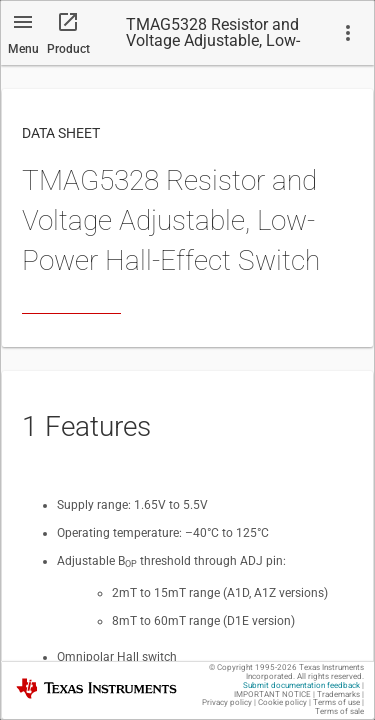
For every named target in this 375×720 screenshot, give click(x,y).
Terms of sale (339, 711)
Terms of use (336, 702)
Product (68, 49)
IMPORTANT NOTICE (272, 694)
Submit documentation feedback (301, 685)
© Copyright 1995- (253, 667)
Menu (23, 49)
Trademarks (338, 694)
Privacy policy (227, 702)
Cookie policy (282, 702)
